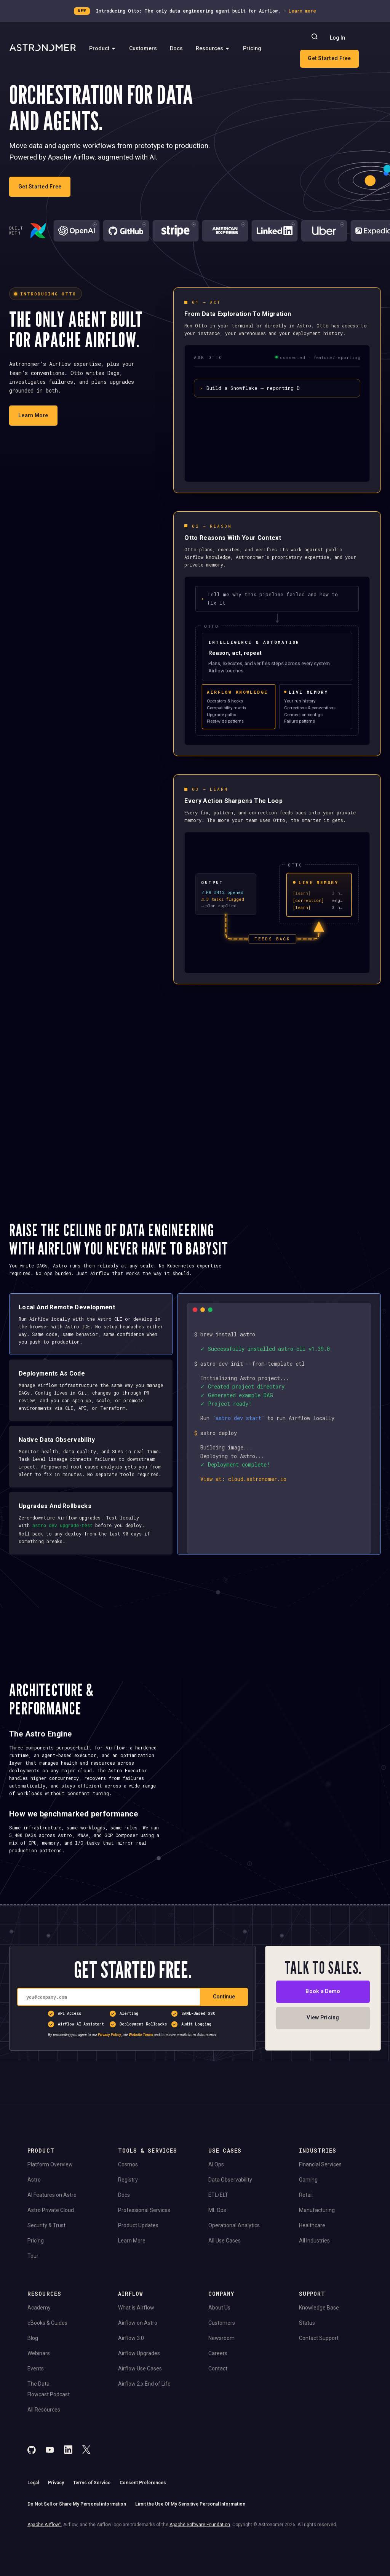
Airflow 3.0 (131, 2377)
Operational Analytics (234, 2264)
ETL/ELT (218, 2234)
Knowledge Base (319, 2346)
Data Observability (230, 2218)
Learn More (131, 2279)
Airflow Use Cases (140, 2407)
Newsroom (221, 2377)
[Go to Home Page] (42, 48)
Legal (33, 2522)
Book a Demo (322, 2030)
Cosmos (128, 2203)
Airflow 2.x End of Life (144, 2423)
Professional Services (144, 2249)
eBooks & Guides (47, 2362)
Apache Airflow (44, 2563)
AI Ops (216, 2203)
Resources (213, 48)
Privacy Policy (109, 2074)
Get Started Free (329, 58)
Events (35, 2407)
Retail (306, 2234)
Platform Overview (50, 2203)
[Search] (314, 37)
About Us (219, 2346)
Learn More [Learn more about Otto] (33, 415)
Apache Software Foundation (199, 2563)
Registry (128, 2218)
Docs (176, 48)
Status (307, 2362)
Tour (32, 2295)
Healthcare (312, 2264)
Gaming (308, 2218)
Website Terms (141, 2074)
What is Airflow (136, 2346)
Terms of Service (91, 2522)
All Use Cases (224, 2279)
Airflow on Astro (137, 2362)
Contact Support (319, 2377)
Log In (337, 38)
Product (102, 48)
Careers (217, 2392)
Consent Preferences (143, 2522)
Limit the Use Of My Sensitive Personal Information (190, 2543)
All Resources (43, 2448)
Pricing (252, 48)
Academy (39, 2346)
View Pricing (323, 2056)
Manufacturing (317, 2249)
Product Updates (138, 2264)
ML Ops (217, 2249)
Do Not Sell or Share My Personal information (76, 2543)
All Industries (314, 2279)
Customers (143, 48)
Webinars (38, 2392)
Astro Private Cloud (50, 2249)
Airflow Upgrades (139, 2392)
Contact (217, 2407)
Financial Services (320, 2203)
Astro (34, 2218)
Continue (224, 2035)
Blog (32, 2377)
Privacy (56, 2522)
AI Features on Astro (52, 2234)
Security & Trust (46, 2264)
